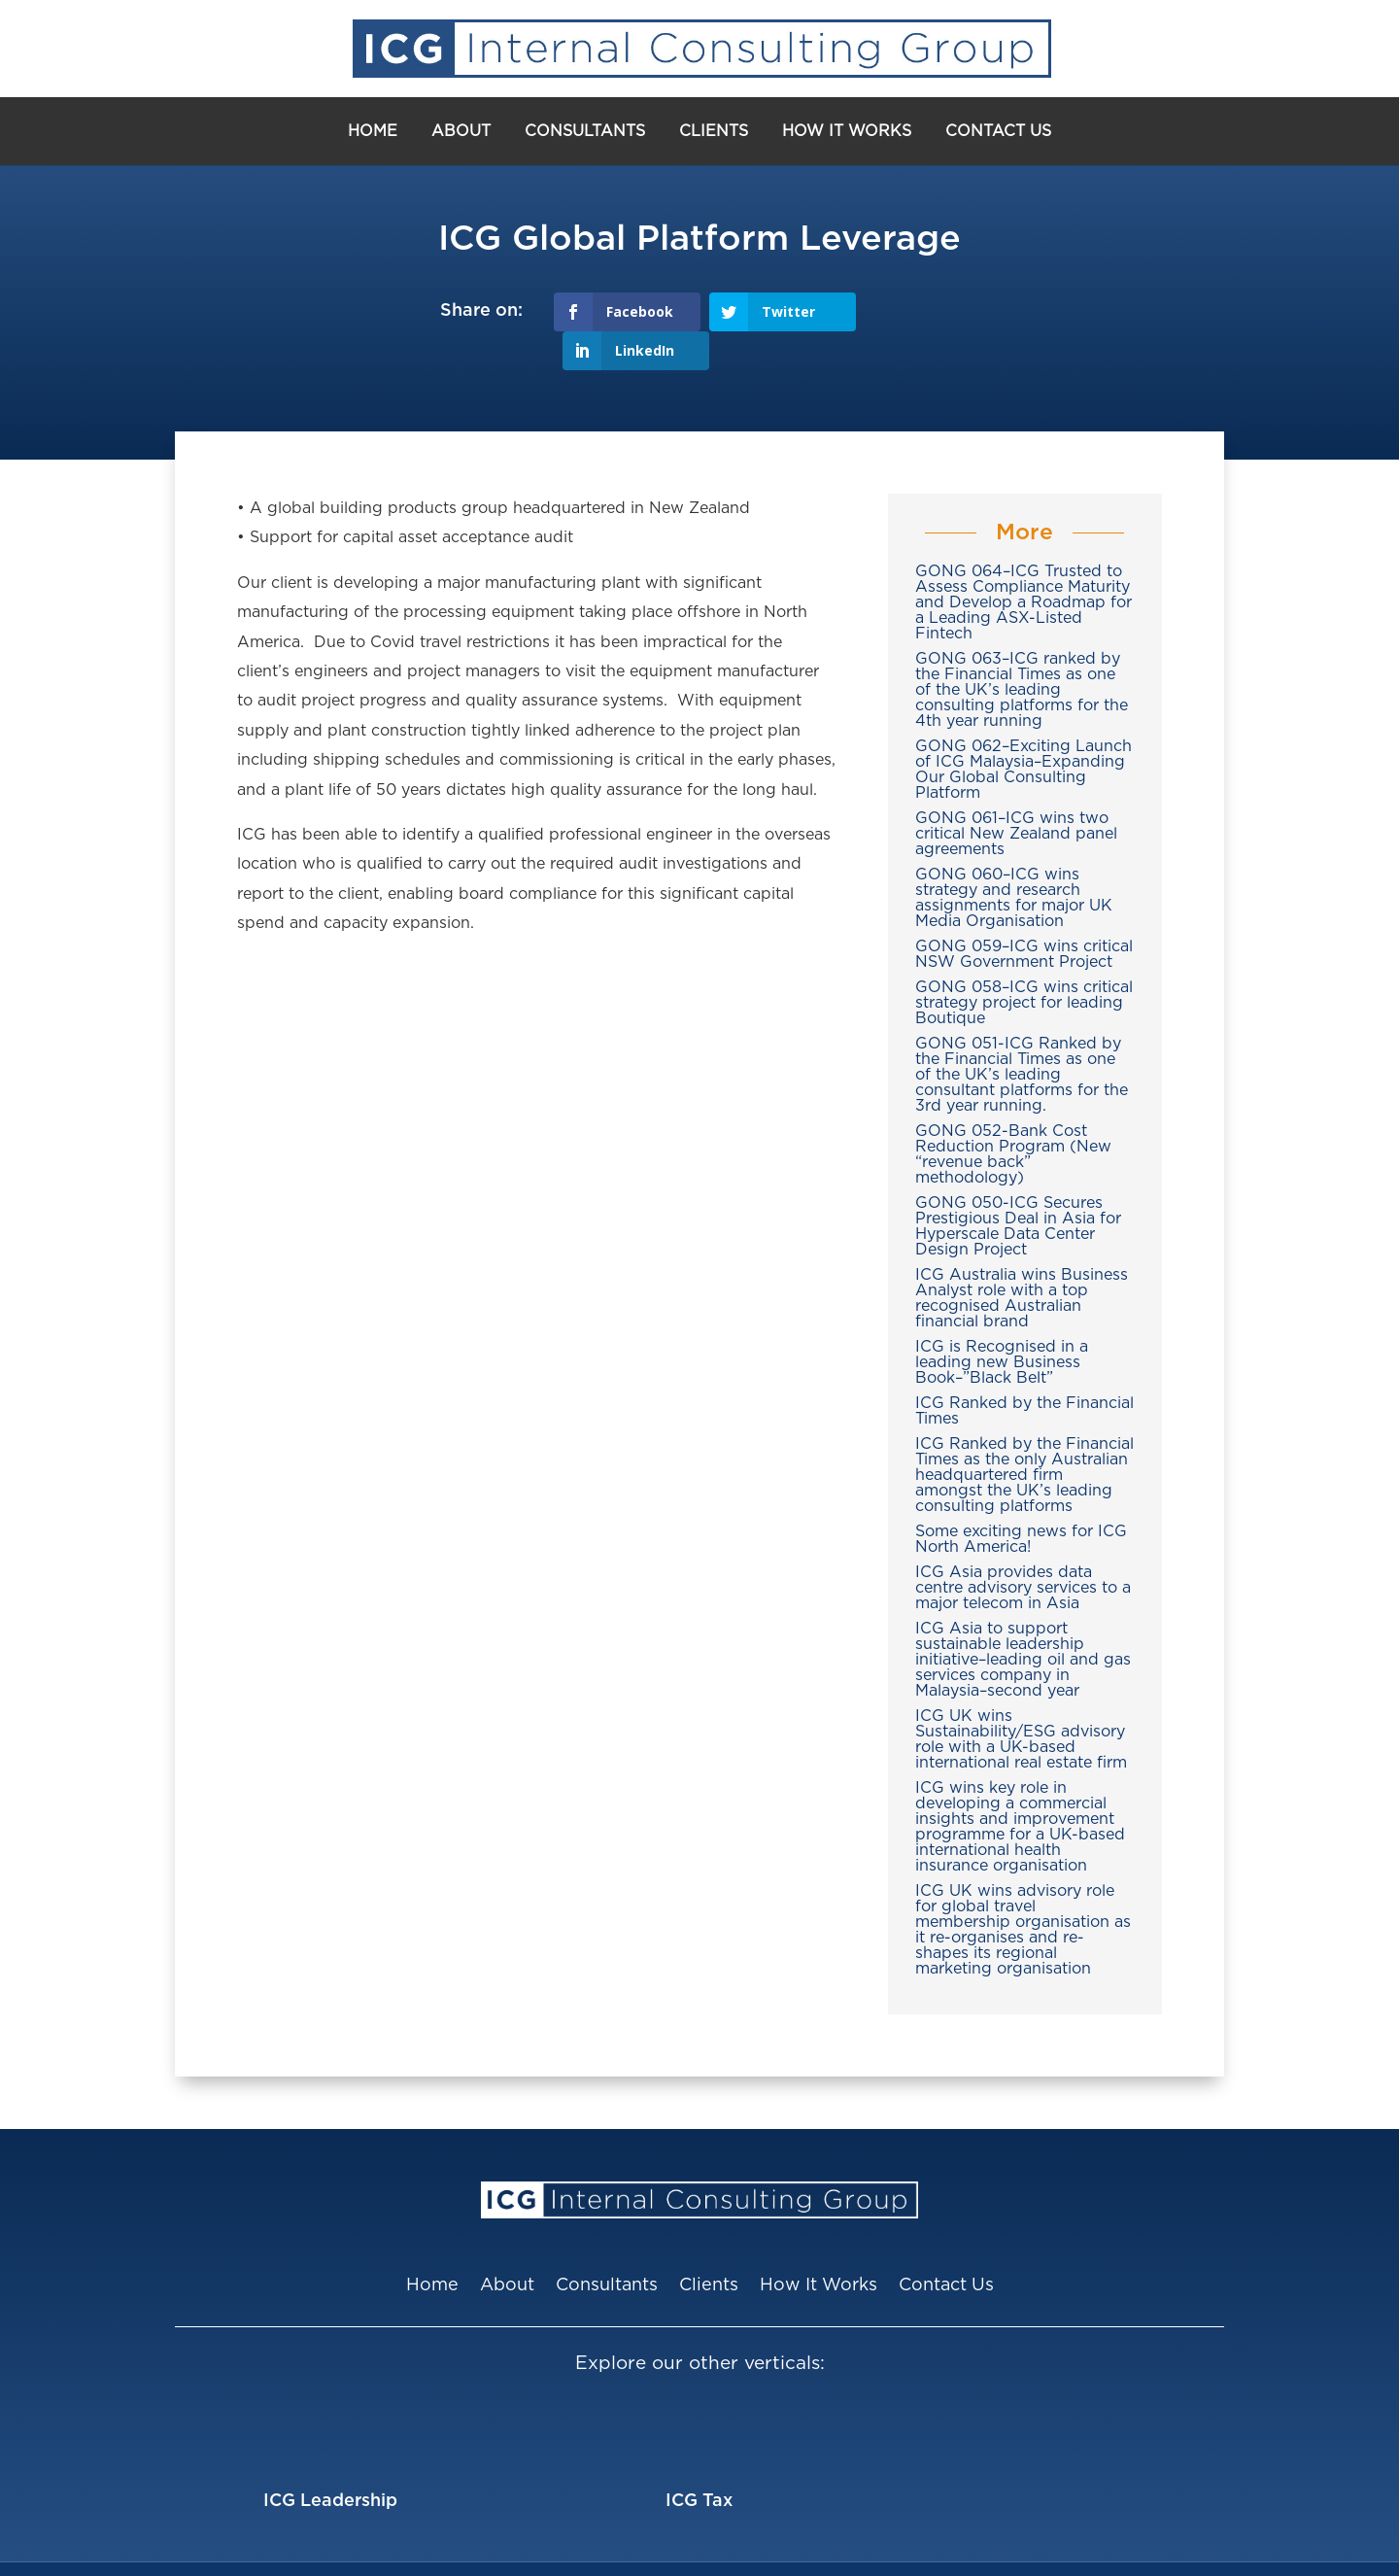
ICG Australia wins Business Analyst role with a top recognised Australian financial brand (1021, 1259)
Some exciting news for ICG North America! (1021, 1500)
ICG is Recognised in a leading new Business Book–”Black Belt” (1001, 1323)
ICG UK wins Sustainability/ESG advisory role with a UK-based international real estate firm (1021, 1700)
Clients (713, 131)
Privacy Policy (949, 2549)
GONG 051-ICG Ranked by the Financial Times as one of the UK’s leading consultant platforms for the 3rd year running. (1021, 1036)
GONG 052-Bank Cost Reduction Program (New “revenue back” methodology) (1013, 1115)
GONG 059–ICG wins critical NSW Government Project (1024, 915)
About (461, 131)
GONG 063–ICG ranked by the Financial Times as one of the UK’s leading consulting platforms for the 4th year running (1021, 651)
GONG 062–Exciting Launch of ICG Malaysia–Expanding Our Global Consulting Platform (1023, 731)
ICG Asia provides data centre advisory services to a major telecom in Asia (1023, 1549)
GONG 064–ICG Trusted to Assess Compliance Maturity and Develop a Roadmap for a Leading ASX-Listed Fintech (1023, 563)
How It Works (846, 131)
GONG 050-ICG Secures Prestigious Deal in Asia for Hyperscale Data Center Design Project (1018, 1187)
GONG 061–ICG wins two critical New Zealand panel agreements (1016, 795)
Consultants (585, 131)
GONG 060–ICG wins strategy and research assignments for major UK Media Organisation (1013, 859)
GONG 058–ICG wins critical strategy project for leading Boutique (1024, 964)
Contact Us (998, 131)
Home (372, 131)
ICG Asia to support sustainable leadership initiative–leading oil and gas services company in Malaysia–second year (1023, 1621)
